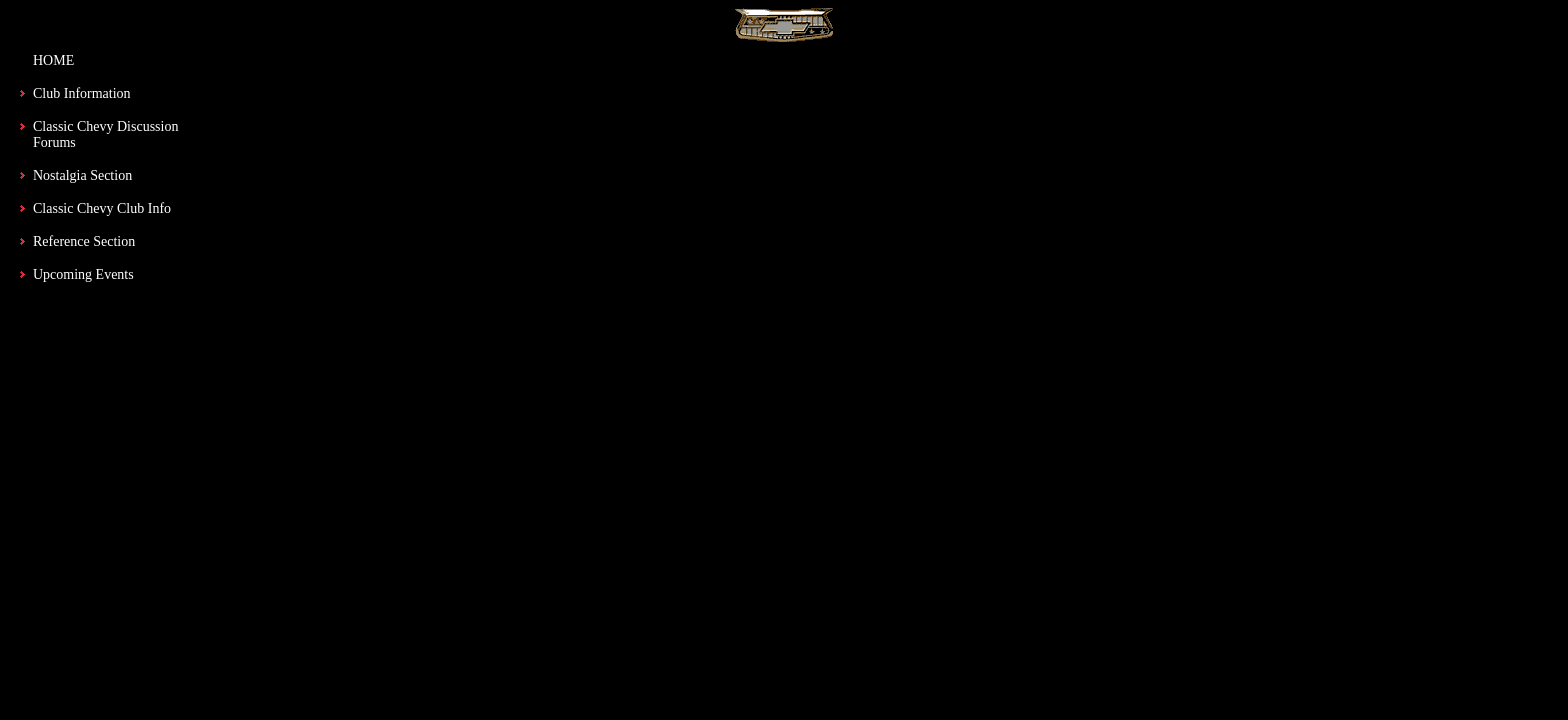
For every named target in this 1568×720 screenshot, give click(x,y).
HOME (53, 60)
